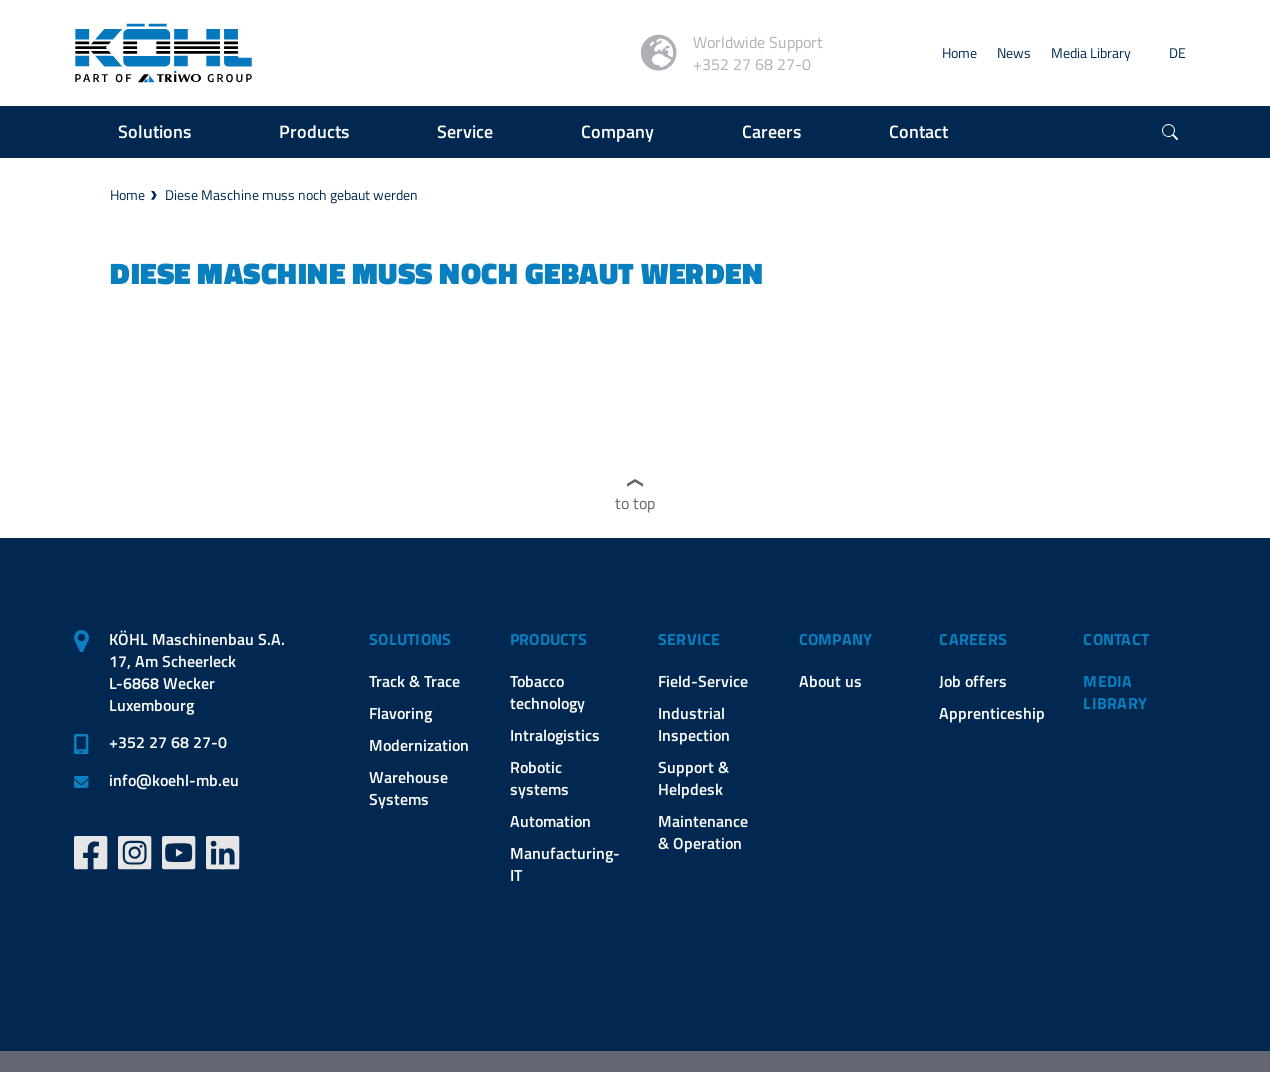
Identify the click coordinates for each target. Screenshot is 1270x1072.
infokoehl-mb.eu (174, 780)
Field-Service (703, 681)
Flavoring (400, 713)
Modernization (419, 745)
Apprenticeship (992, 713)
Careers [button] (771, 131)
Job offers (973, 681)
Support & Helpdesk (693, 778)
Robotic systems (539, 778)
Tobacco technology (547, 692)
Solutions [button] (154, 131)
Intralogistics (555, 735)
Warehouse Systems (408, 788)
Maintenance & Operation (703, 832)
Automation (550, 821)
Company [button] (617, 131)
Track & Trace (414, 681)
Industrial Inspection (694, 724)
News (1014, 52)
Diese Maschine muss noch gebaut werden (291, 194)
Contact (1116, 639)
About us (830, 681)
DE (1177, 52)
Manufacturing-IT (565, 864)
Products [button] (314, 131)
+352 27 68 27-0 (168, 742)
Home (959, 52)
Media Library (1091, 52)
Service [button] (465, 131)
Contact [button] (918, 131)
